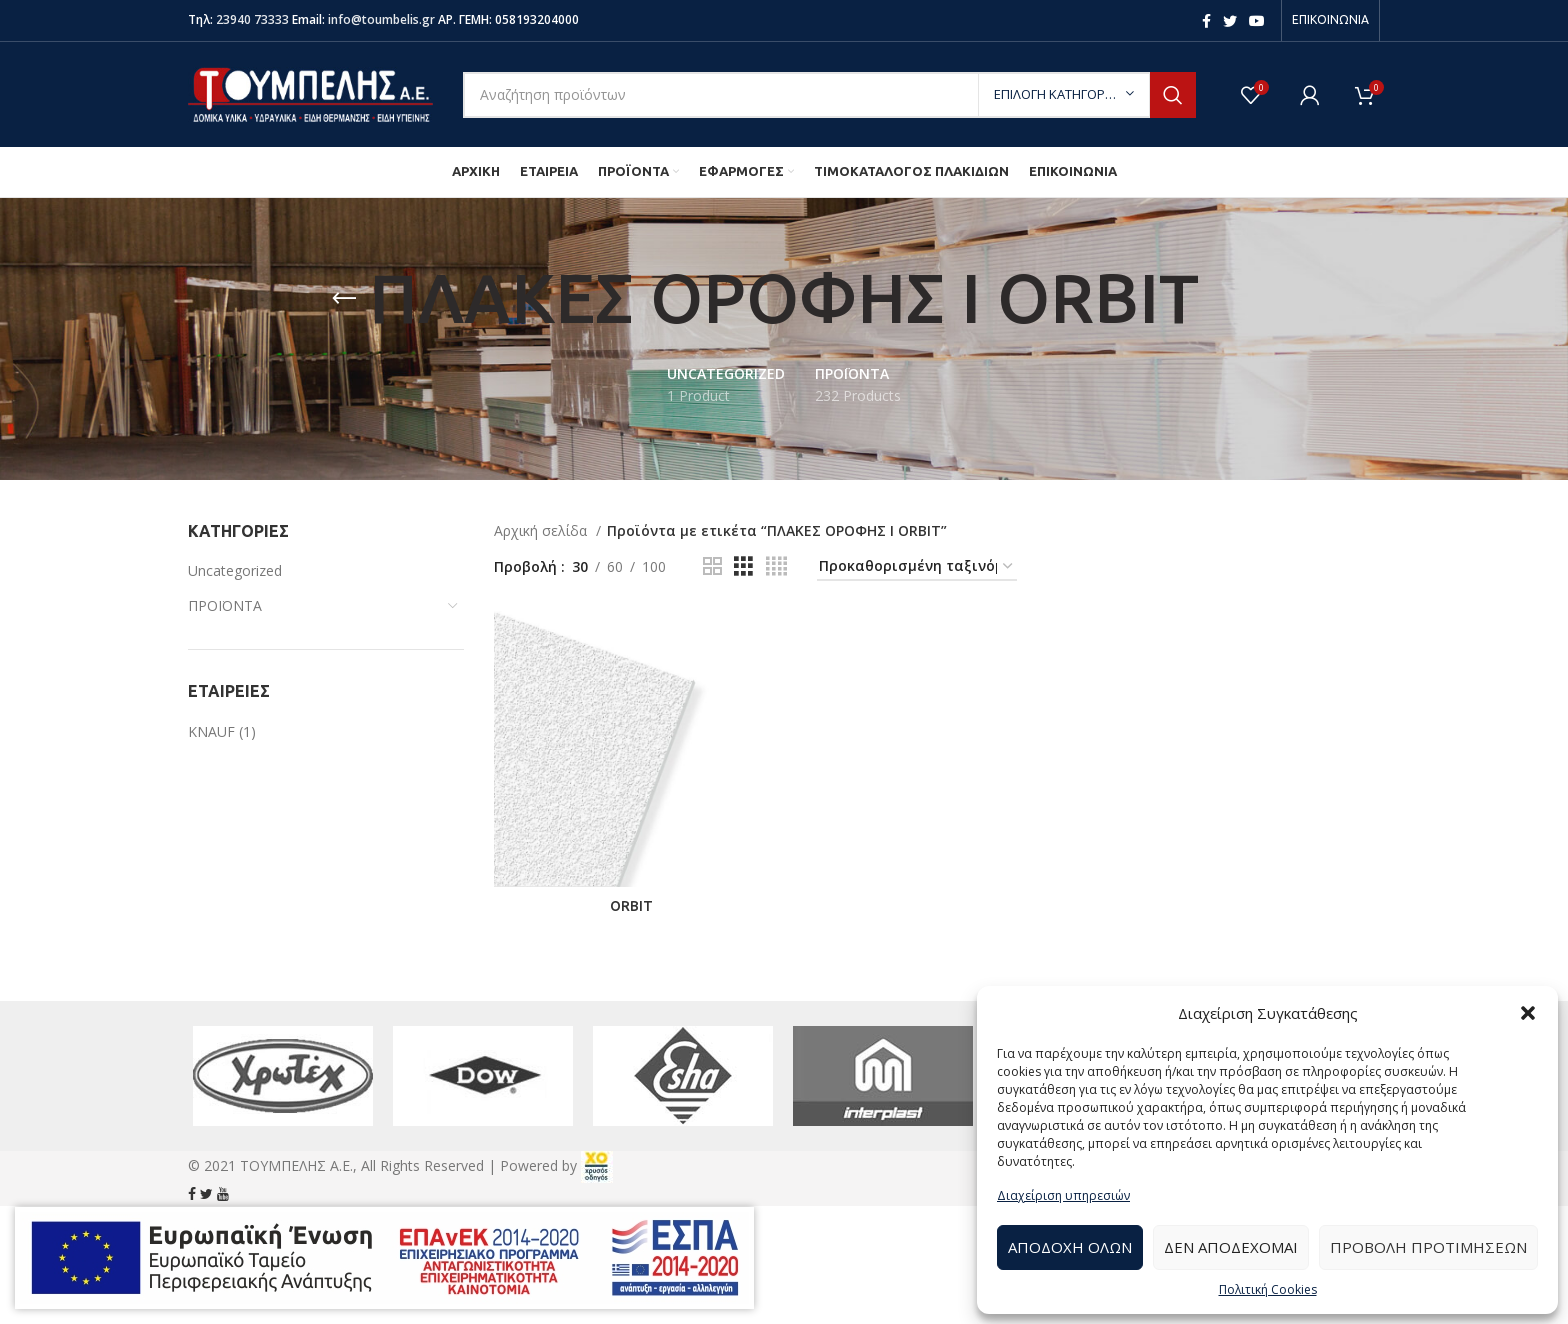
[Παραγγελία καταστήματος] (917, 567)
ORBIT (631, 906)
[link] (597, 1165)
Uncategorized (235, 570)
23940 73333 (252, 19)
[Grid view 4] (776, 566)
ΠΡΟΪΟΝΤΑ (225, 605)
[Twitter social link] (1230, 21)
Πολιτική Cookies (1268, 1289)
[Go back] (344, 299)
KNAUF (211, 731)
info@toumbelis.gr (381, 19)
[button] (1528, 1013)
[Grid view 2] (712, 566)
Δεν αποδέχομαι (1231, 1247)
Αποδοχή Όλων (1070, 1247)
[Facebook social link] (1206, 21)
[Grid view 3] (743, 566)
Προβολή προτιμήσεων (1428, 1247)
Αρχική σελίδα (542, 530)
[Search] (829, 95)
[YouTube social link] (1257, 21)
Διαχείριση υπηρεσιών (1063, 1195)
